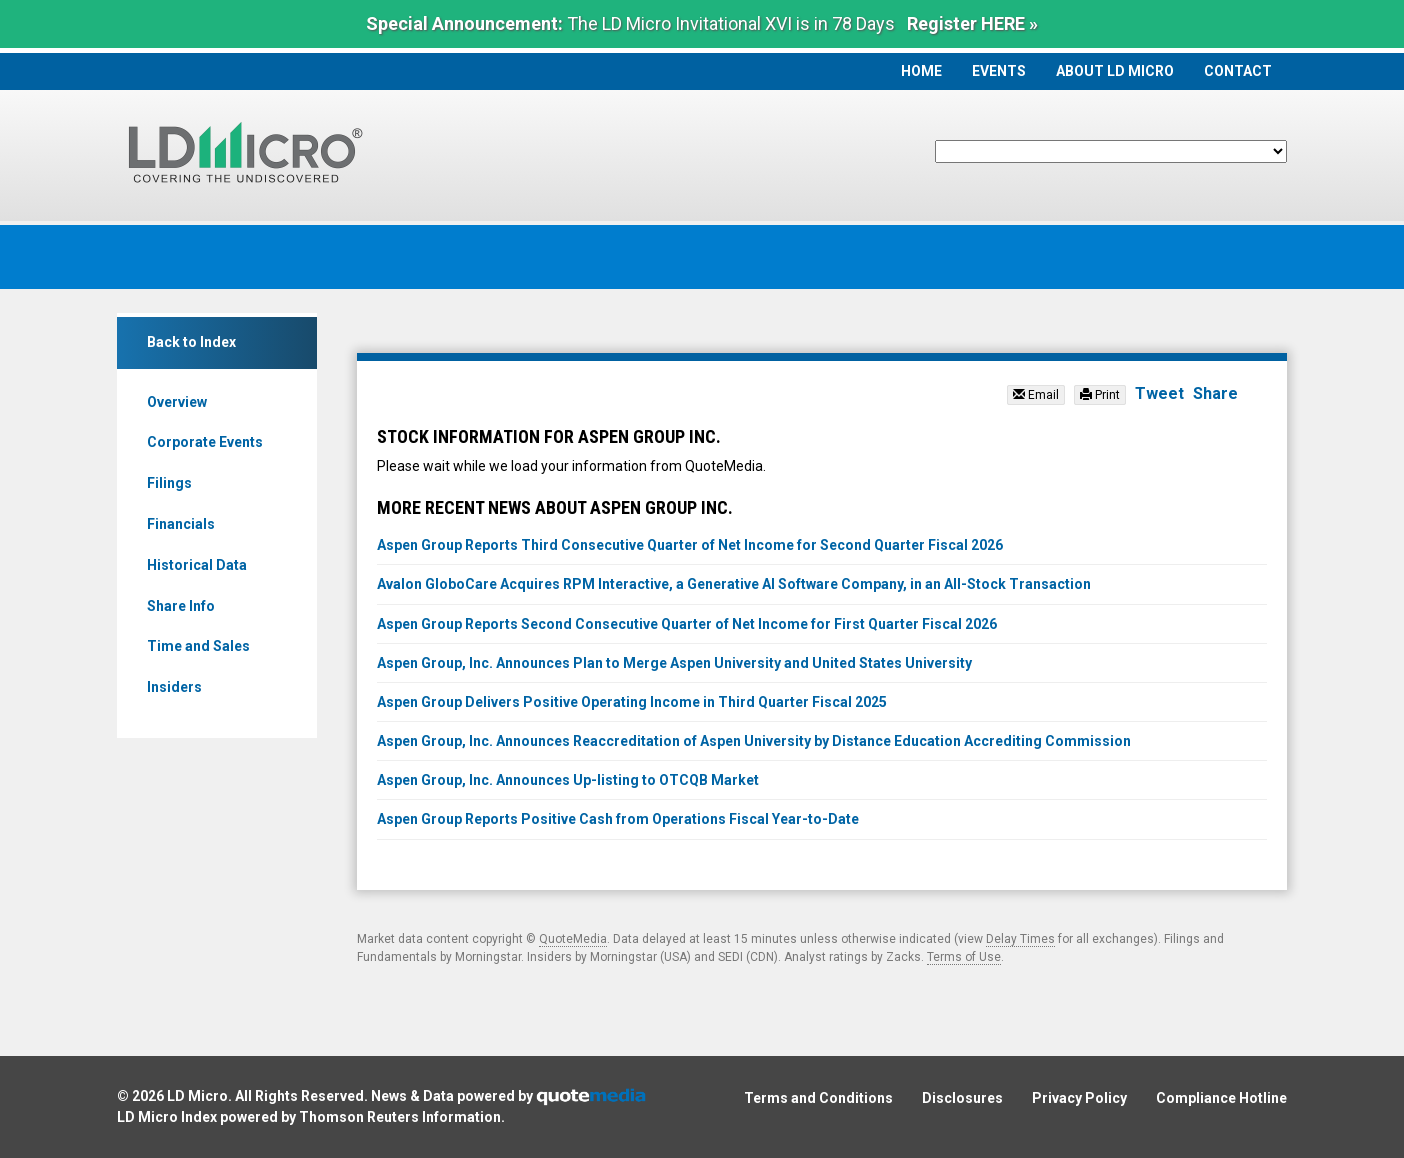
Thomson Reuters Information (400, 1117)
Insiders (174, 687)
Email (1036, 395)
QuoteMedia (573, 939)
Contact (1238, 71)
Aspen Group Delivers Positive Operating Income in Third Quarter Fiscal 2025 (632, 702)
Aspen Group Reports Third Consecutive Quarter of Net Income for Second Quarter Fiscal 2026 (690, 545)
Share (1215, 393)
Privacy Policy (1079, 1098)
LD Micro (197, 1096)
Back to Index (191, 342)
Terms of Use (964, 957)
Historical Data (197, 565)
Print (1100, 395)
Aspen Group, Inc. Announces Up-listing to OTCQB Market (568, 780)
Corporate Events (205, 442)
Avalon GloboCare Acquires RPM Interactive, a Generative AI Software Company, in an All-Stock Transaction (734, 584)
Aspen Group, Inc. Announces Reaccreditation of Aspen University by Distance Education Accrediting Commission (754, 741)
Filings (169, 483)
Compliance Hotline (1221, 1098)
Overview (177, 402)
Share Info (181, 606)
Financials (181, 524)
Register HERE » (972, 23)
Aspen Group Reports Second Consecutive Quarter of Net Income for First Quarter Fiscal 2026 (687, 624)
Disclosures (962, 1098)
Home (921, 71)
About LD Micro (1115, 71)
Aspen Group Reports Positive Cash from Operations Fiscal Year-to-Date (618, 819)
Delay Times (1020, 939)
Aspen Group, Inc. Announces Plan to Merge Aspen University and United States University (674, 663)
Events (999, 71)
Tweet (1159, 393)
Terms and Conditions (818, 1098)
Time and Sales (198, 646)
